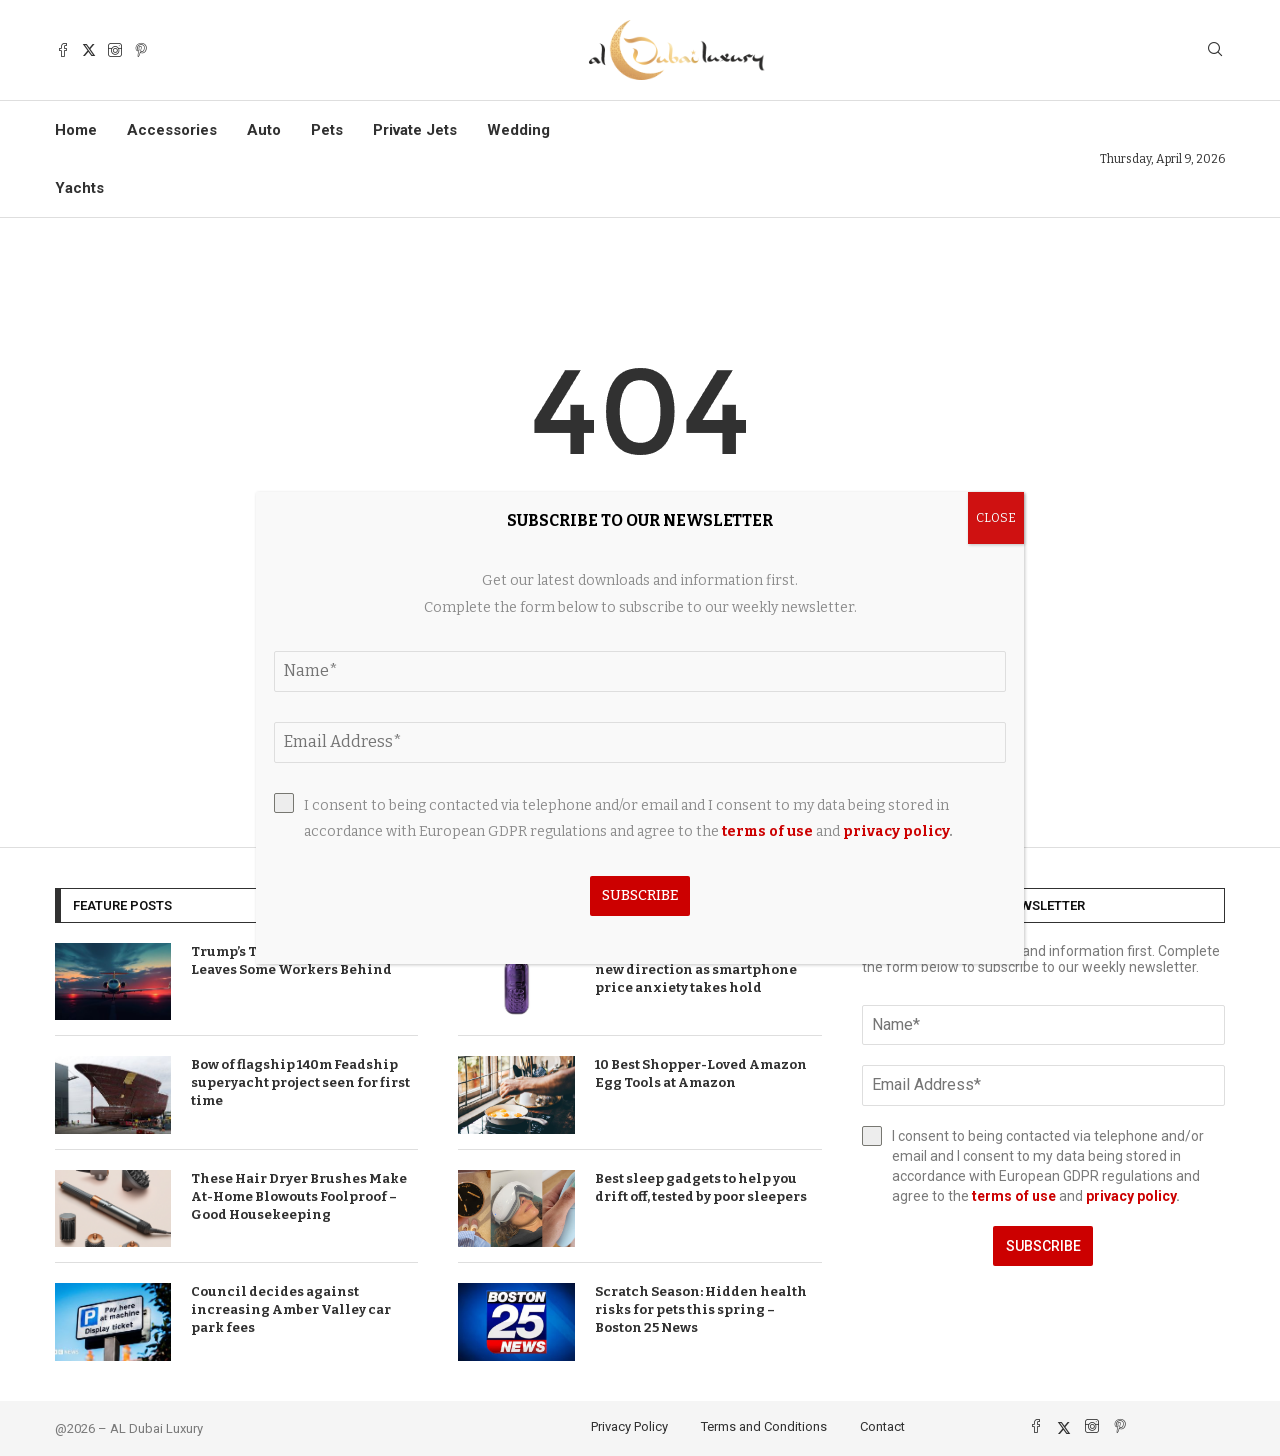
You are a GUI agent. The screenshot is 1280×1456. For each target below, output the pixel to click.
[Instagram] (115, 50)
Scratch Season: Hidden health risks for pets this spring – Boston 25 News (701, 1309)
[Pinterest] (141, 50)
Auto (264, 130)
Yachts (79, 188)
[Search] (1215, 50)
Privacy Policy (629, 1426)
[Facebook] (63, 50)
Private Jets (415, 130)
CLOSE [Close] (996, 518)
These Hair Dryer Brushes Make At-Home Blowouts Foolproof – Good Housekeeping (299, 1196)
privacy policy (1131, 1196)
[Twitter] (89, 50)
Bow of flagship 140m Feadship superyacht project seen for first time (300, 1082)
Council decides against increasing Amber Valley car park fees (291, 1309)
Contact (882, 1426)
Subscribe (1043, 1246)
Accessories (172, 130)
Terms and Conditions (764, 1426)
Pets (327, 130)
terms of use (1014, 1196)
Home (76, 130)
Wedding (518, 130)
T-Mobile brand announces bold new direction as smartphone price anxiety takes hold (705, 969)
